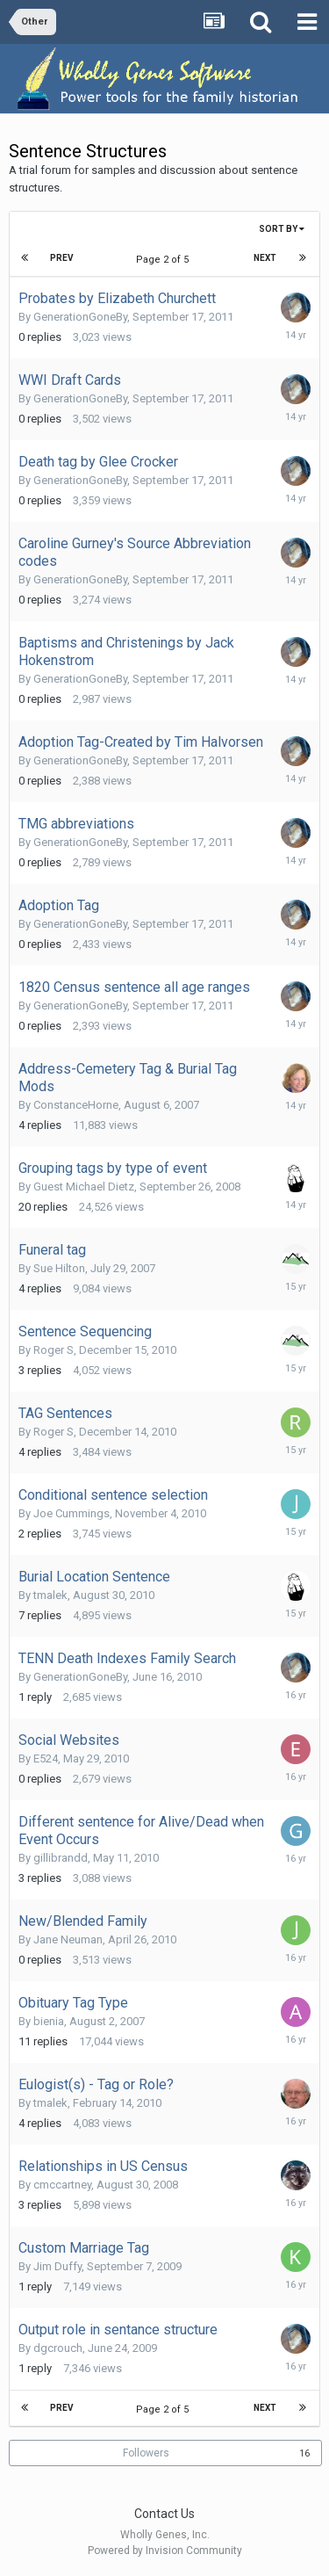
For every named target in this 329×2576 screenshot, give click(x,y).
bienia (48, 2021)
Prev (62, 258)
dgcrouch (57, 2348)
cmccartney (62, 2184)
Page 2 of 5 (165, 259)
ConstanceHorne (75, 1104)
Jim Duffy (57, 2266)
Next (265, 258)
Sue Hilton (59, 1268)
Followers (146, 2453)
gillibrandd (60, 1857)
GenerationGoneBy (80, 316)
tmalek (50, 1595)
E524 (45, 1758)
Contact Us (164, 2514)
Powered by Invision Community (165, 2550)
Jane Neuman (68, 1939)
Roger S (53, 1350)
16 (304, 2453)
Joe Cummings (71, 1513)
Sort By (281, 229)
